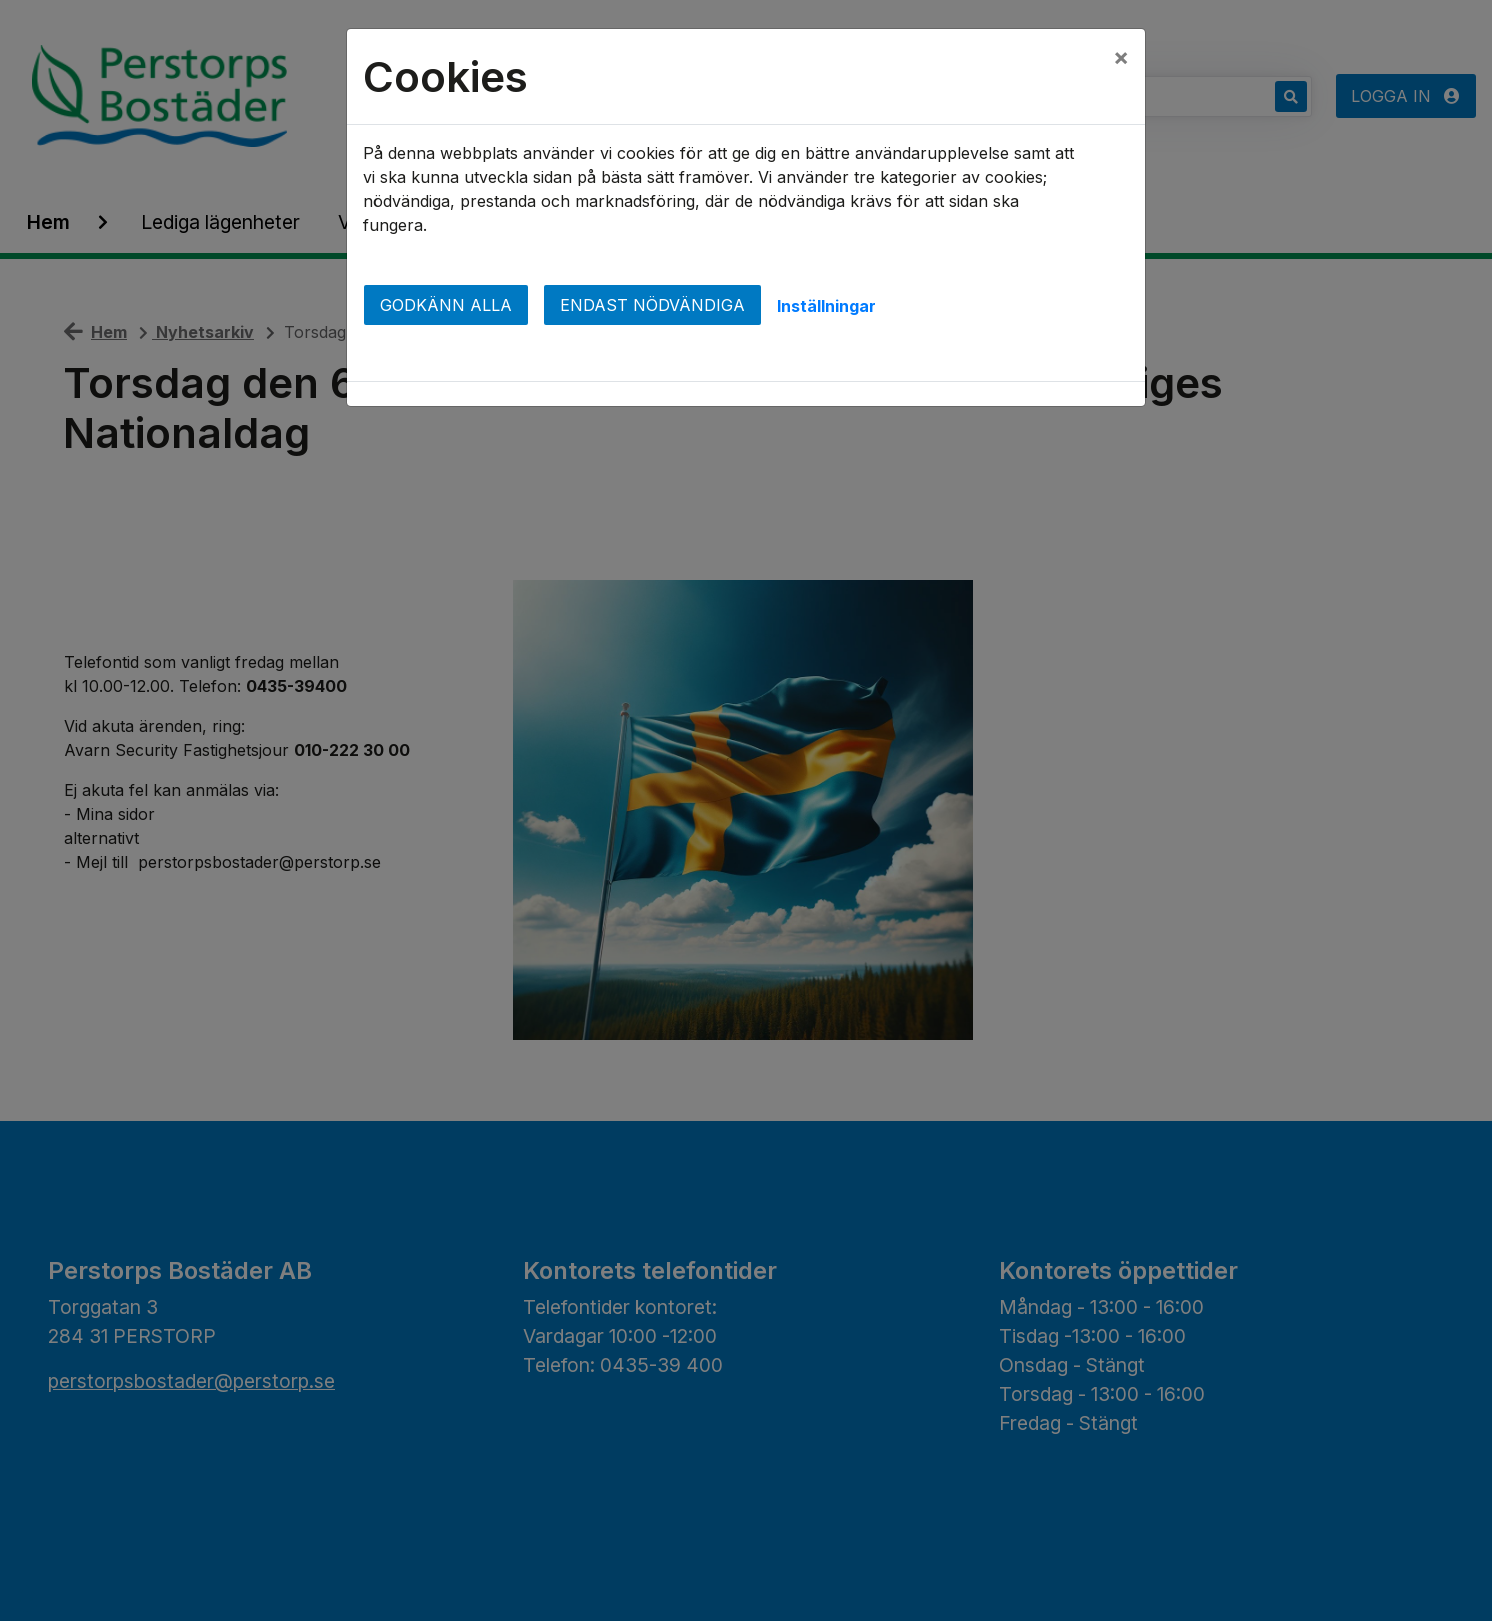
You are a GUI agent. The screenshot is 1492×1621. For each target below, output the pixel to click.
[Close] (1121, 57)
